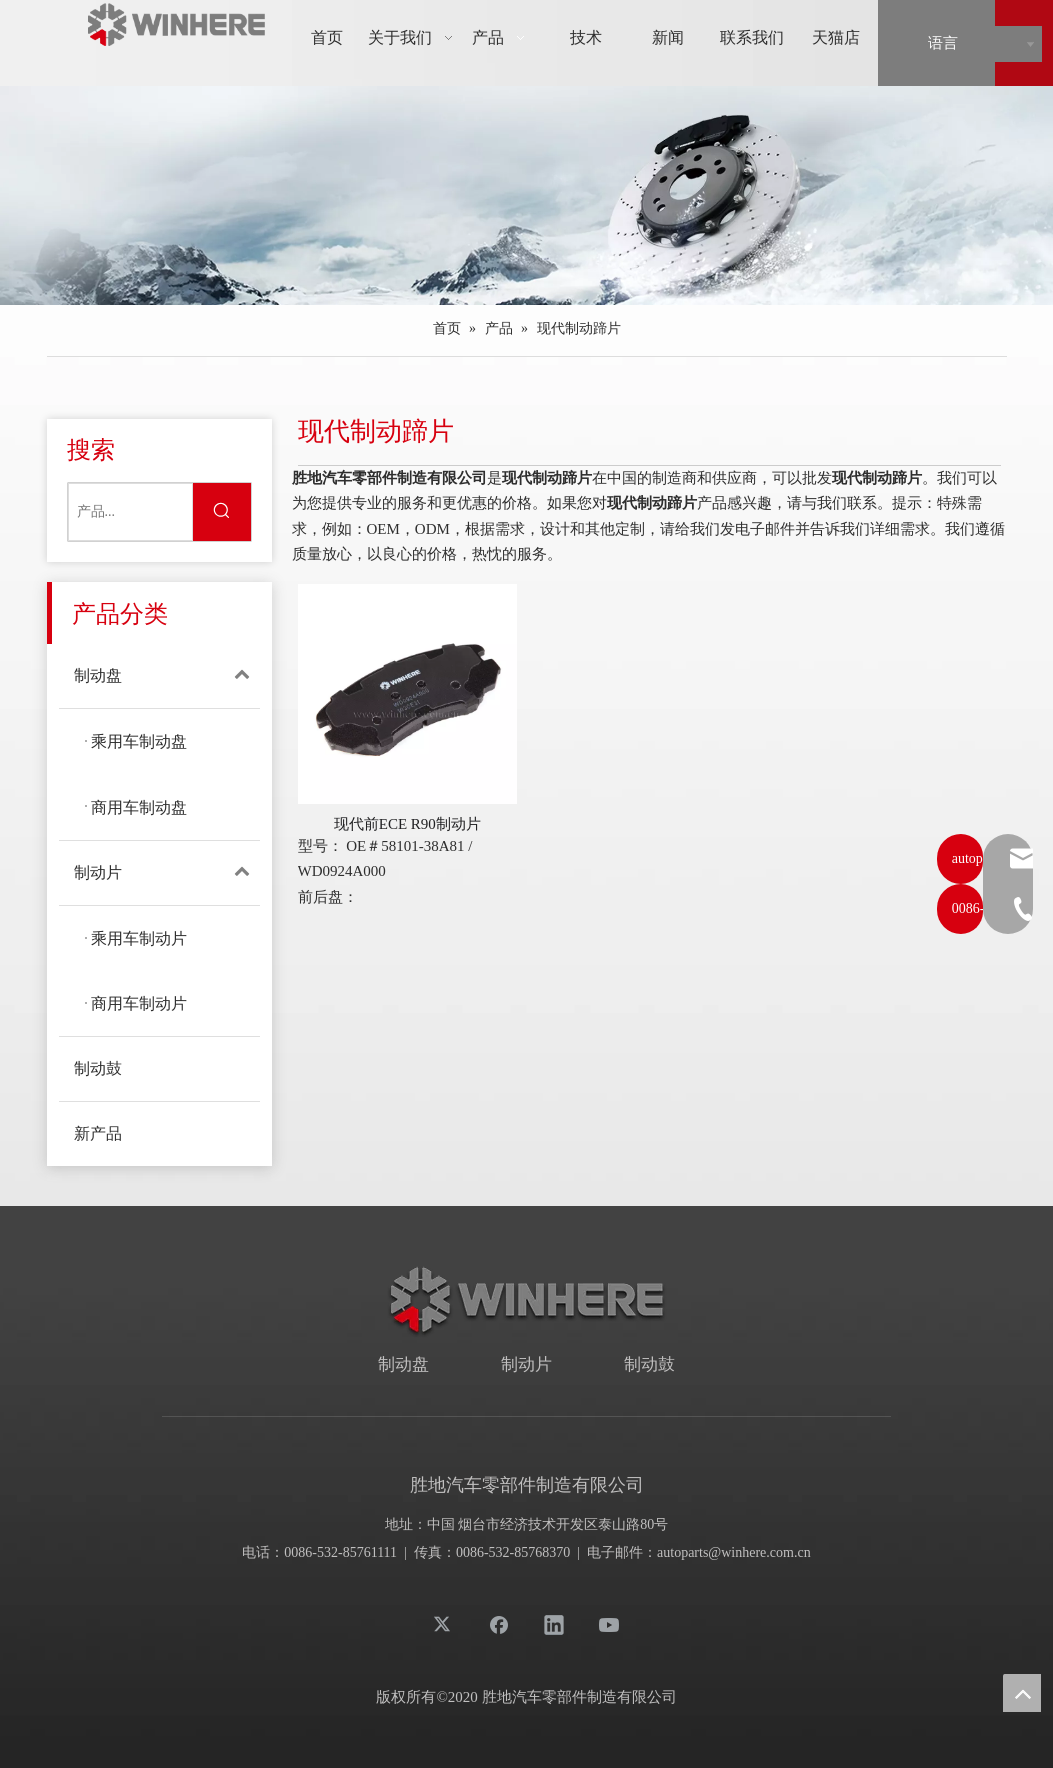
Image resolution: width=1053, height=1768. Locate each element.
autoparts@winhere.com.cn (734, 1552)
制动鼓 (98, 1068)
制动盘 (167, 676)
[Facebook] (499, 1624)
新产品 (98, 1133)
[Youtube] (609, 1624)
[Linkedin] (554, 1624)
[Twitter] (444, 1624)
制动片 (167, 873)
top (1022, 1693)
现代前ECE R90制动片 (407, 824)
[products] (526, 195)
